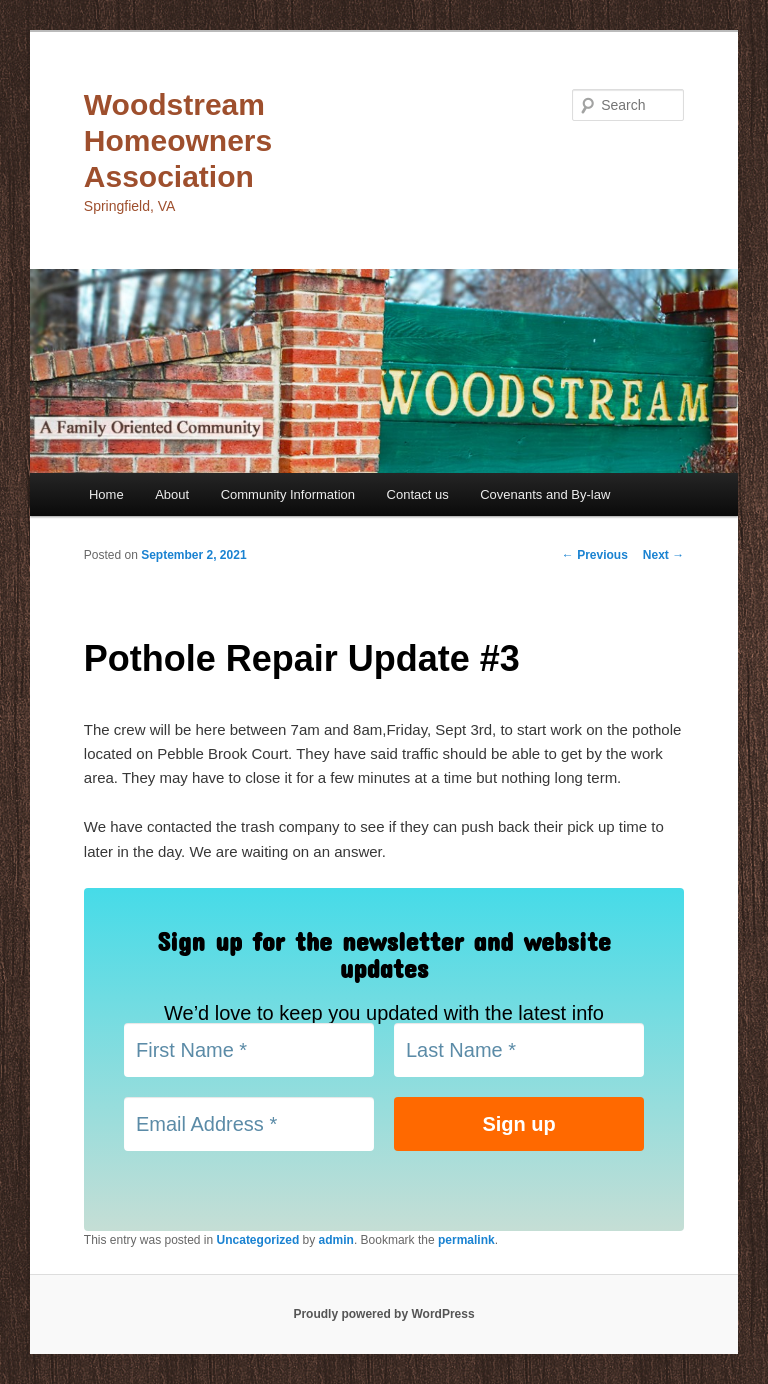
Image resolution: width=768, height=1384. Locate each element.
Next (663, 555)
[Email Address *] (249, 1124)
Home (106, 494)
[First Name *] (249, 1050)
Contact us (418, 494)
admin (336, 1240)
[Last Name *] (519, 1050)
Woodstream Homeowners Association (178, 140)
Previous (595, 555)
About (172, 494)
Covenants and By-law (545, 494)
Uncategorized (258, 1240)
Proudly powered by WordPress (383, 1314)
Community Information (288, 494)
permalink (466, 1240)
